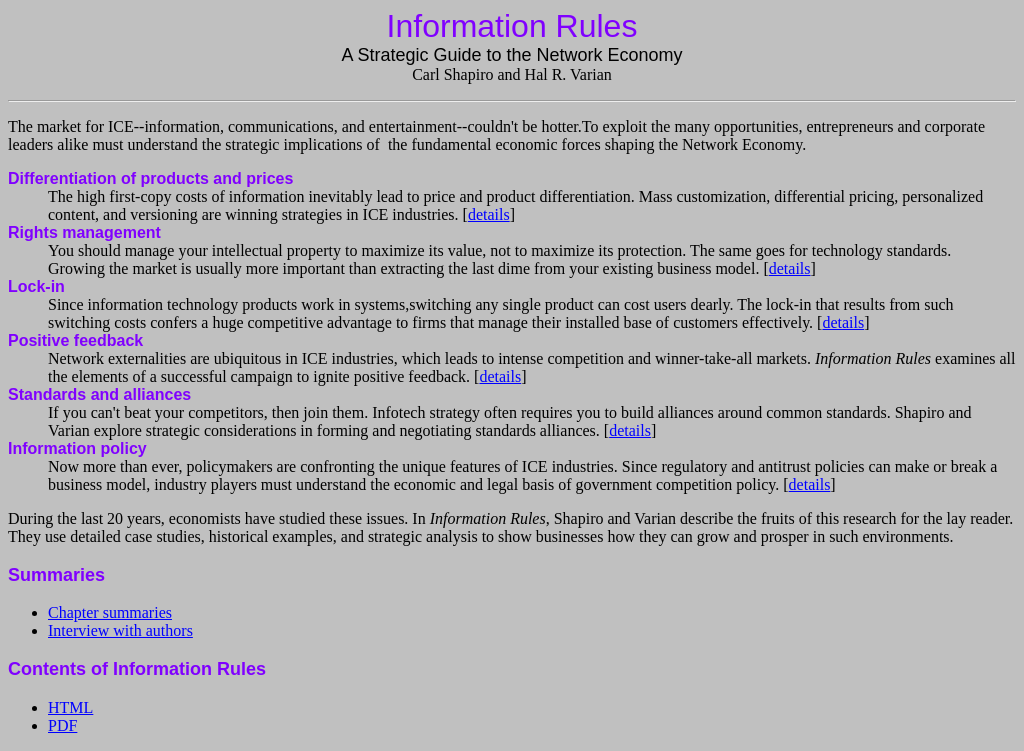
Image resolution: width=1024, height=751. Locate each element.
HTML (70, 707)
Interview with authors (120, 630)
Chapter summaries (110, 612)
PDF (62, 725)
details (489, 214)
